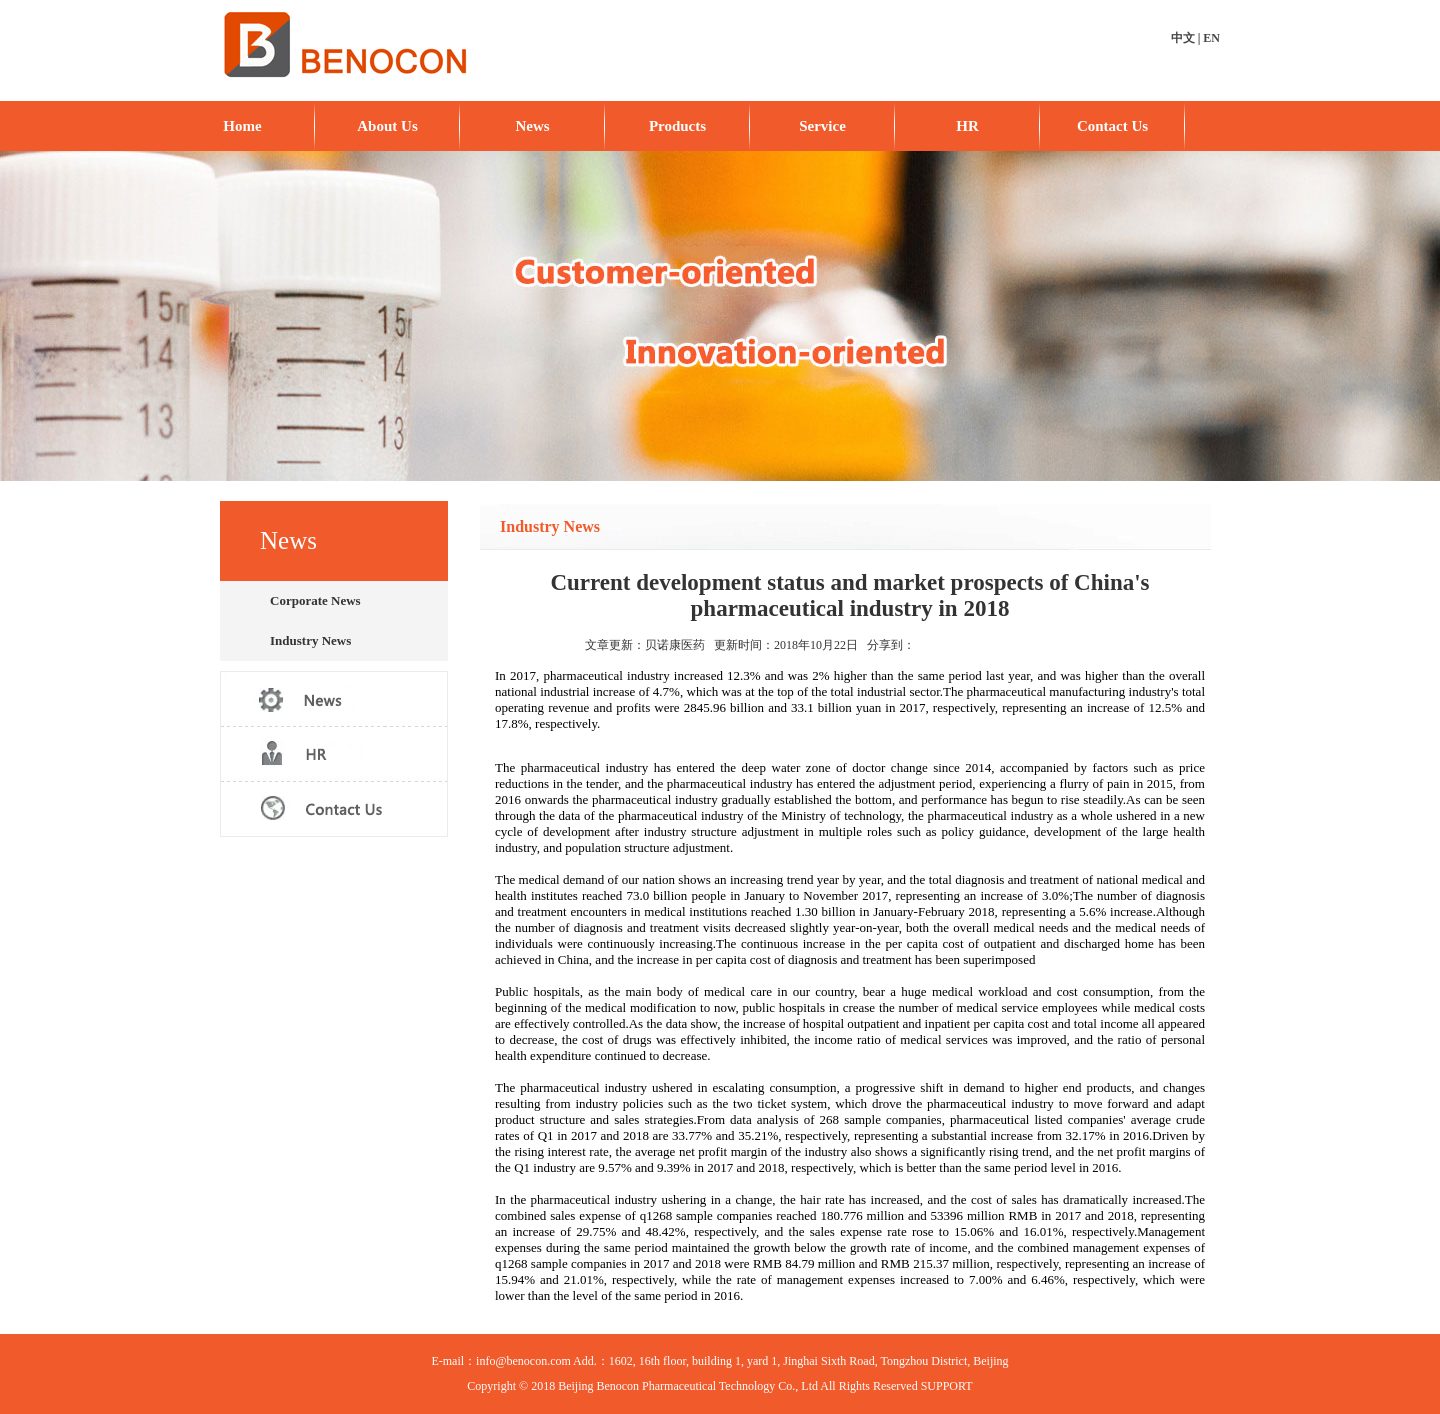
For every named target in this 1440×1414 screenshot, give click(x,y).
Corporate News (315, 600)
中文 (1183, 38)
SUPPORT (947, 1386)
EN (1211, 38)
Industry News (310, 640)
